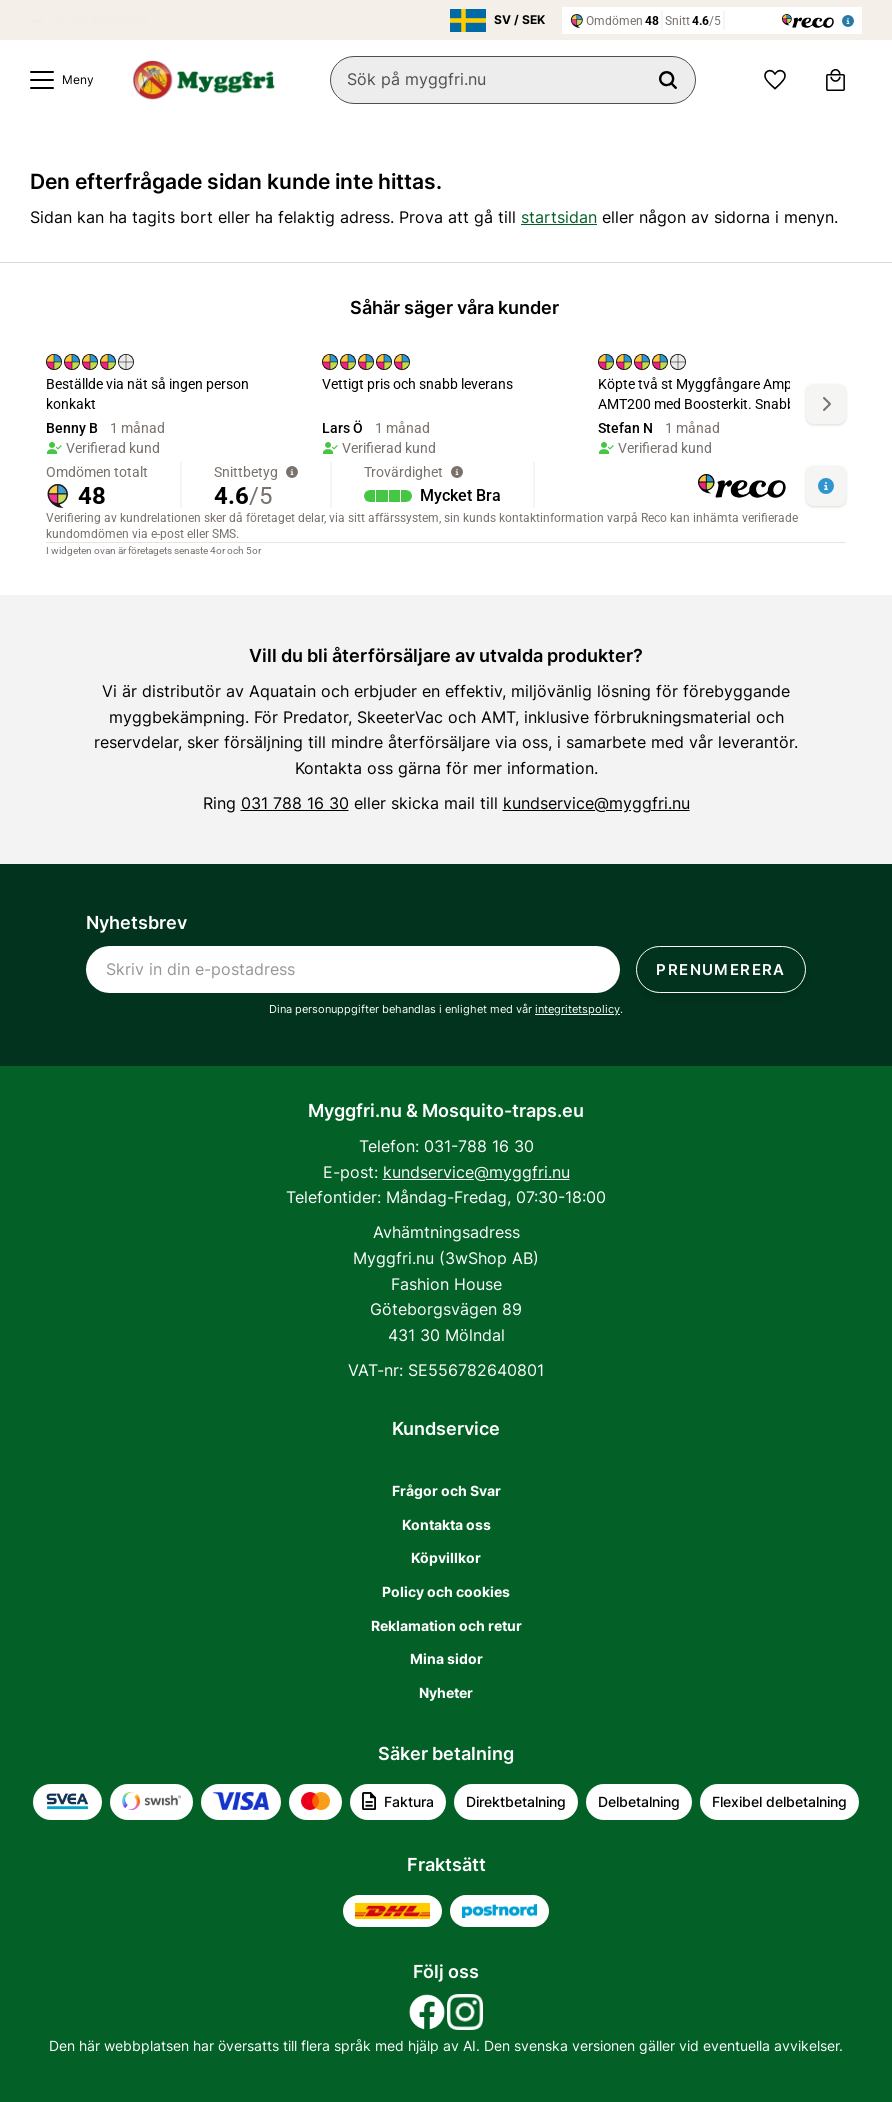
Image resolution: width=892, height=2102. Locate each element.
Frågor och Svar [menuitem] (446, 1490)
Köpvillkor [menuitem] (446, 1557)
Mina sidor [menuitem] (446, 1658)
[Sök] (668, 80)
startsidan (559, 217)
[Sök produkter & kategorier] (513, 80)
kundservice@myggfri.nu (596, 803)
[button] (57, 80)
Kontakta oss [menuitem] (446, 1524)
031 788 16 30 (295, 803)
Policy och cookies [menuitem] (446, 1591)
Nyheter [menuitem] (446, 1692)
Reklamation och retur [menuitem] (446, 1625)
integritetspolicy (577, 1009)
